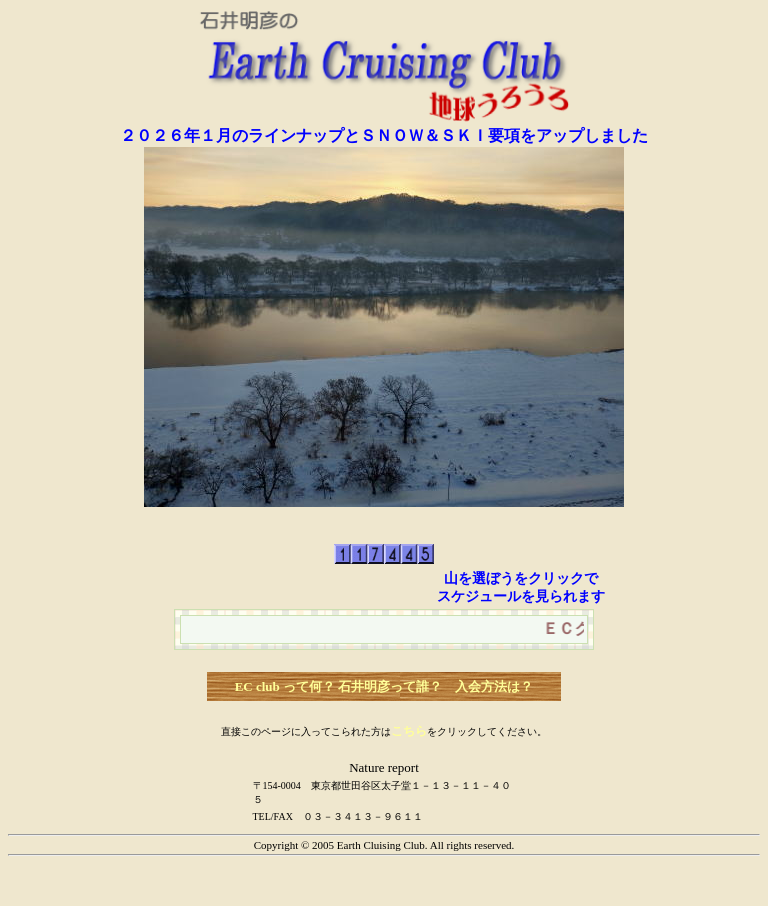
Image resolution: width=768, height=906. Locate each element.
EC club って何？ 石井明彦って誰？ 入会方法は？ (384, 686)
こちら (409, 731)
